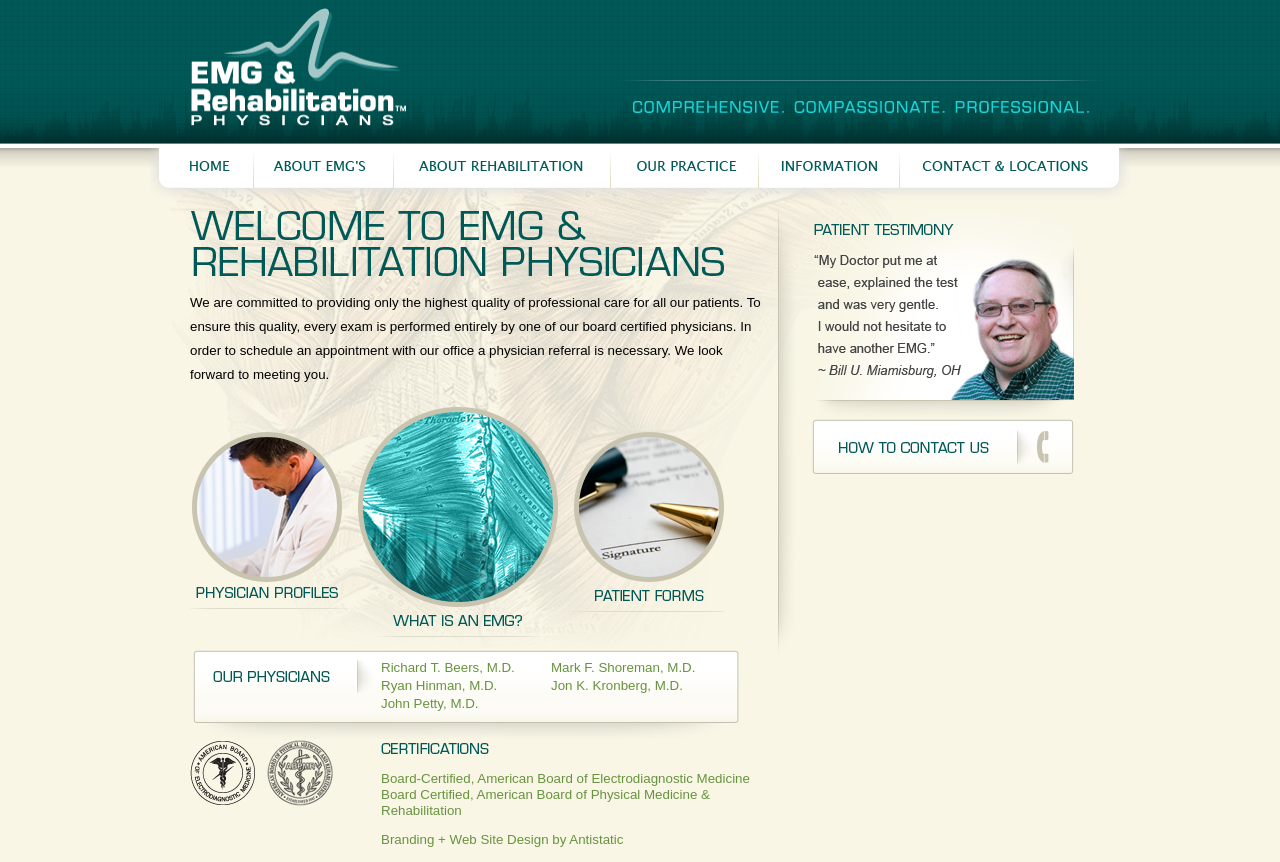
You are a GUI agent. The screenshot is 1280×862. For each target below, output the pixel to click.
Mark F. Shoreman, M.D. (623, 667)
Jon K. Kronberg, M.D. (617, 685)
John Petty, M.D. (430, 703)
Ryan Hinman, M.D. (439, 685)
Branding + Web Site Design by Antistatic (502, 839)
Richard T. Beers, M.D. (448, 667)
